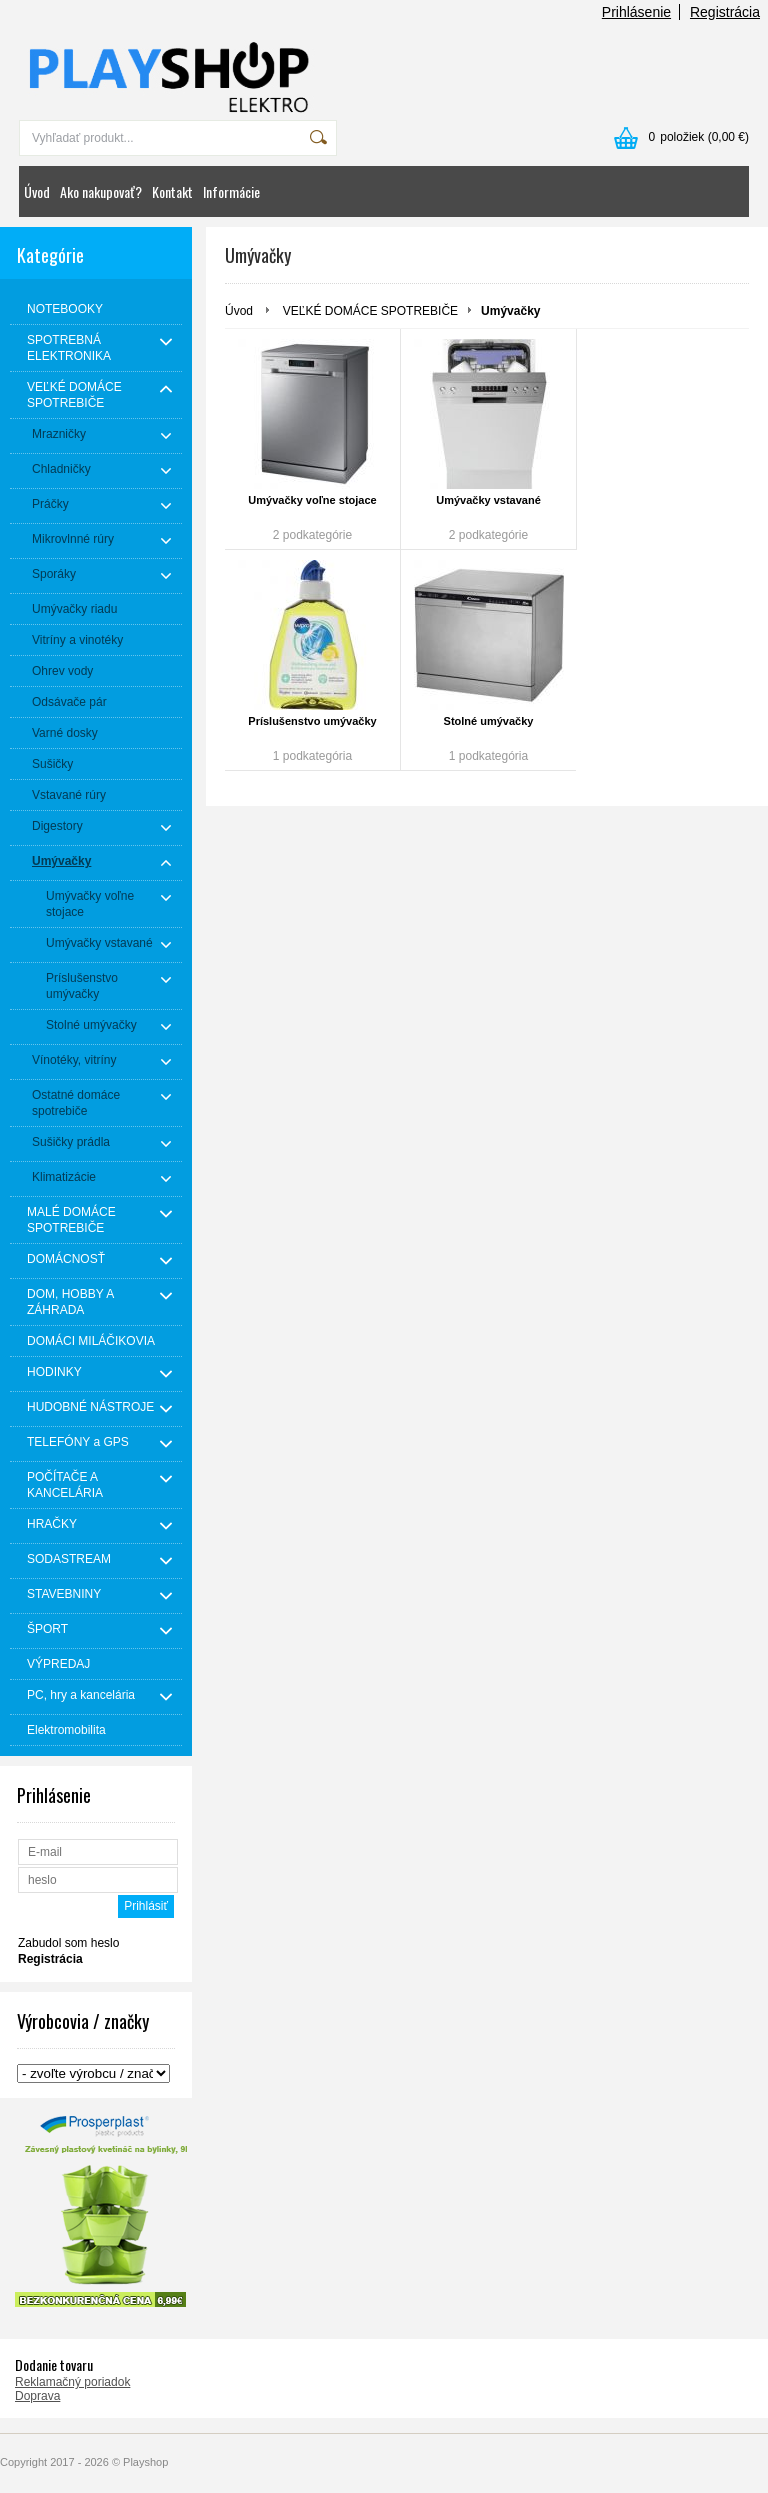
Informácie (231, 191)
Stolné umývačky (489, 721)
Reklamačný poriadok (72, 2382)
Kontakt (172, 191)
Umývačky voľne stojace (312, 500)
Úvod (37, 191)
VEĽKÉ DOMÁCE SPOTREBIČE (370, 311)
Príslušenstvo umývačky (312, 721)
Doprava (37, 2396)
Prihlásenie (636, 12)
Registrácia (725, 12)
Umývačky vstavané (488, 500)
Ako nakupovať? (101, 191)
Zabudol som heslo (68, 1943)
